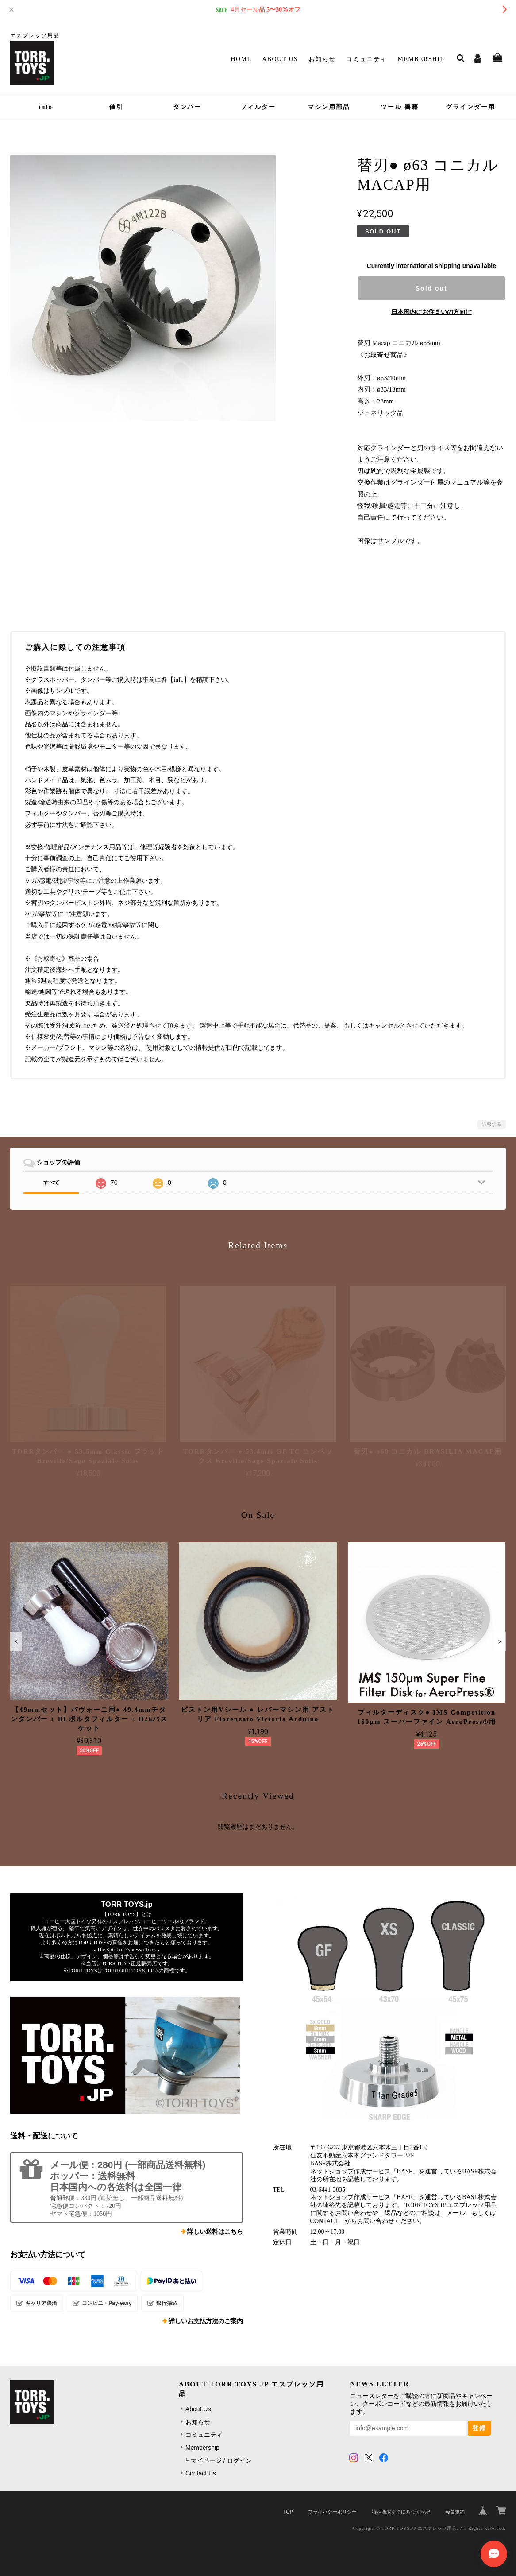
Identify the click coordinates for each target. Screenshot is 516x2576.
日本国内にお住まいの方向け (431, 311)
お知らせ (322, 59)
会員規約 (455, 2511)
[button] (16, 1641)
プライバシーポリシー (332, 2511)
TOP (288, 2511)
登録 (479, 2428)
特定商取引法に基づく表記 (401, 2511)
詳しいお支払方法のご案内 (206, 2321)
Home (241, 59)
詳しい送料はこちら (215, 2231)
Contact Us (200, 2473)
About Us (280, 59)
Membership (421, 59)
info (46, 107)
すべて (51, 1182)
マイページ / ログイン (221, 2460)
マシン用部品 (329, 107)
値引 (116, 107)
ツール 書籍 (400, 107)
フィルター (258, 107)
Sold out (431, 288)
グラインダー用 (470, 107)
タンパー (187, 107)
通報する (491, 1124)
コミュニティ (366, 59)
